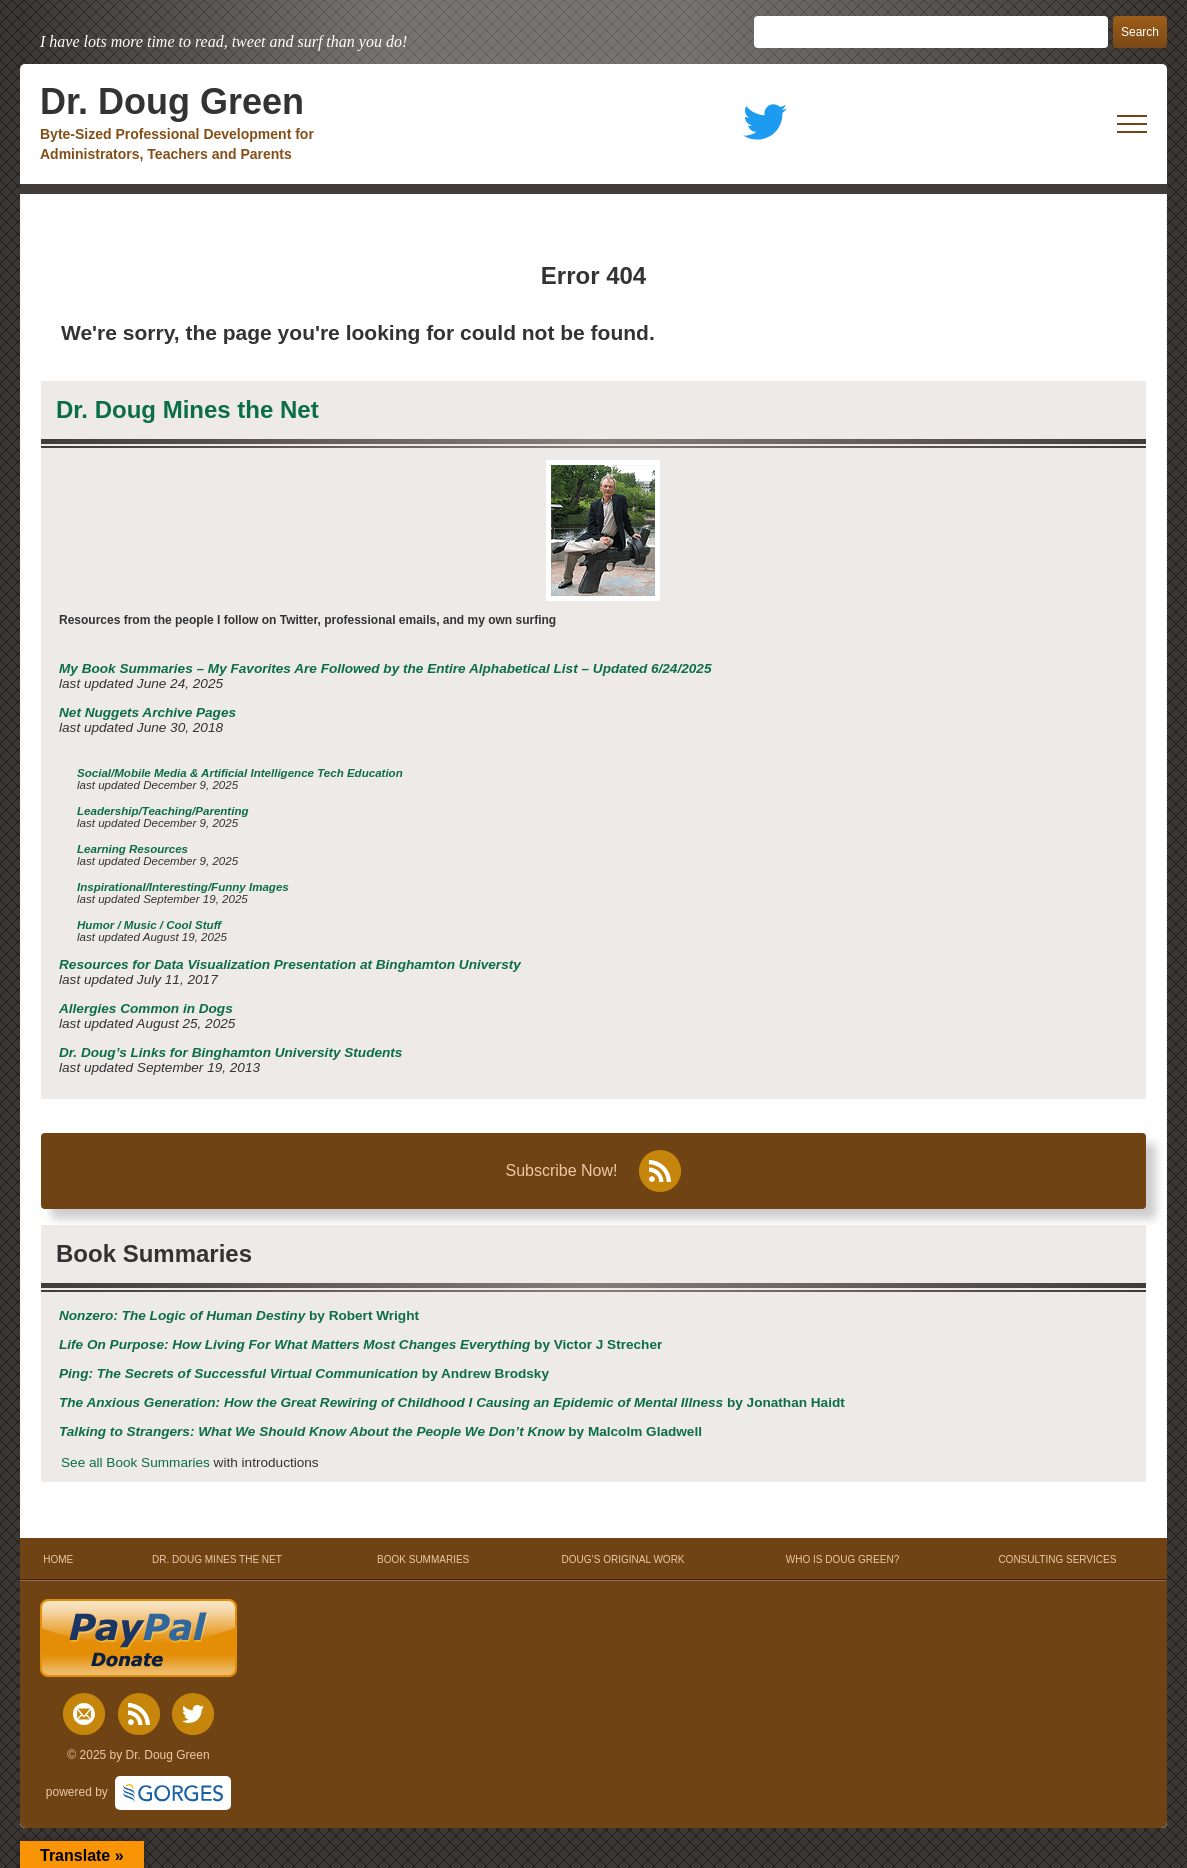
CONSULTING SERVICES (1057, 1559)
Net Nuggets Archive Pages (147, 712)
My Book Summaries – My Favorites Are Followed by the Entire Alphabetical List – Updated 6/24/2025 (385, 668)
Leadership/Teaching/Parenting (163, 811)
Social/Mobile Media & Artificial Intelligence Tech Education (240, 773)
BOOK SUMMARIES (423, 1559)
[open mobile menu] (1132, 124)
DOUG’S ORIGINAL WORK (623, 1559)
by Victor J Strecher (360, 1344)
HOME (58, 1559)
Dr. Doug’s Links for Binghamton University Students (230, 1052)
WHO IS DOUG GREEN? (842, 1559)
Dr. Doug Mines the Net (187, 409)
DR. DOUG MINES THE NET (217, 1559)
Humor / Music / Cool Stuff (149, 925)
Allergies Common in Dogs (146, 1008)
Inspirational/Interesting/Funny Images (183, 887)
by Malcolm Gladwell (380, 1431)
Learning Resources (132, 849)
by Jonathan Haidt (452, 1402)
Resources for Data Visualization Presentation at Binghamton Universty (290, 964)
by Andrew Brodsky (304, 1373)
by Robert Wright (239, 1315)
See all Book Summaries (135, 1462)
